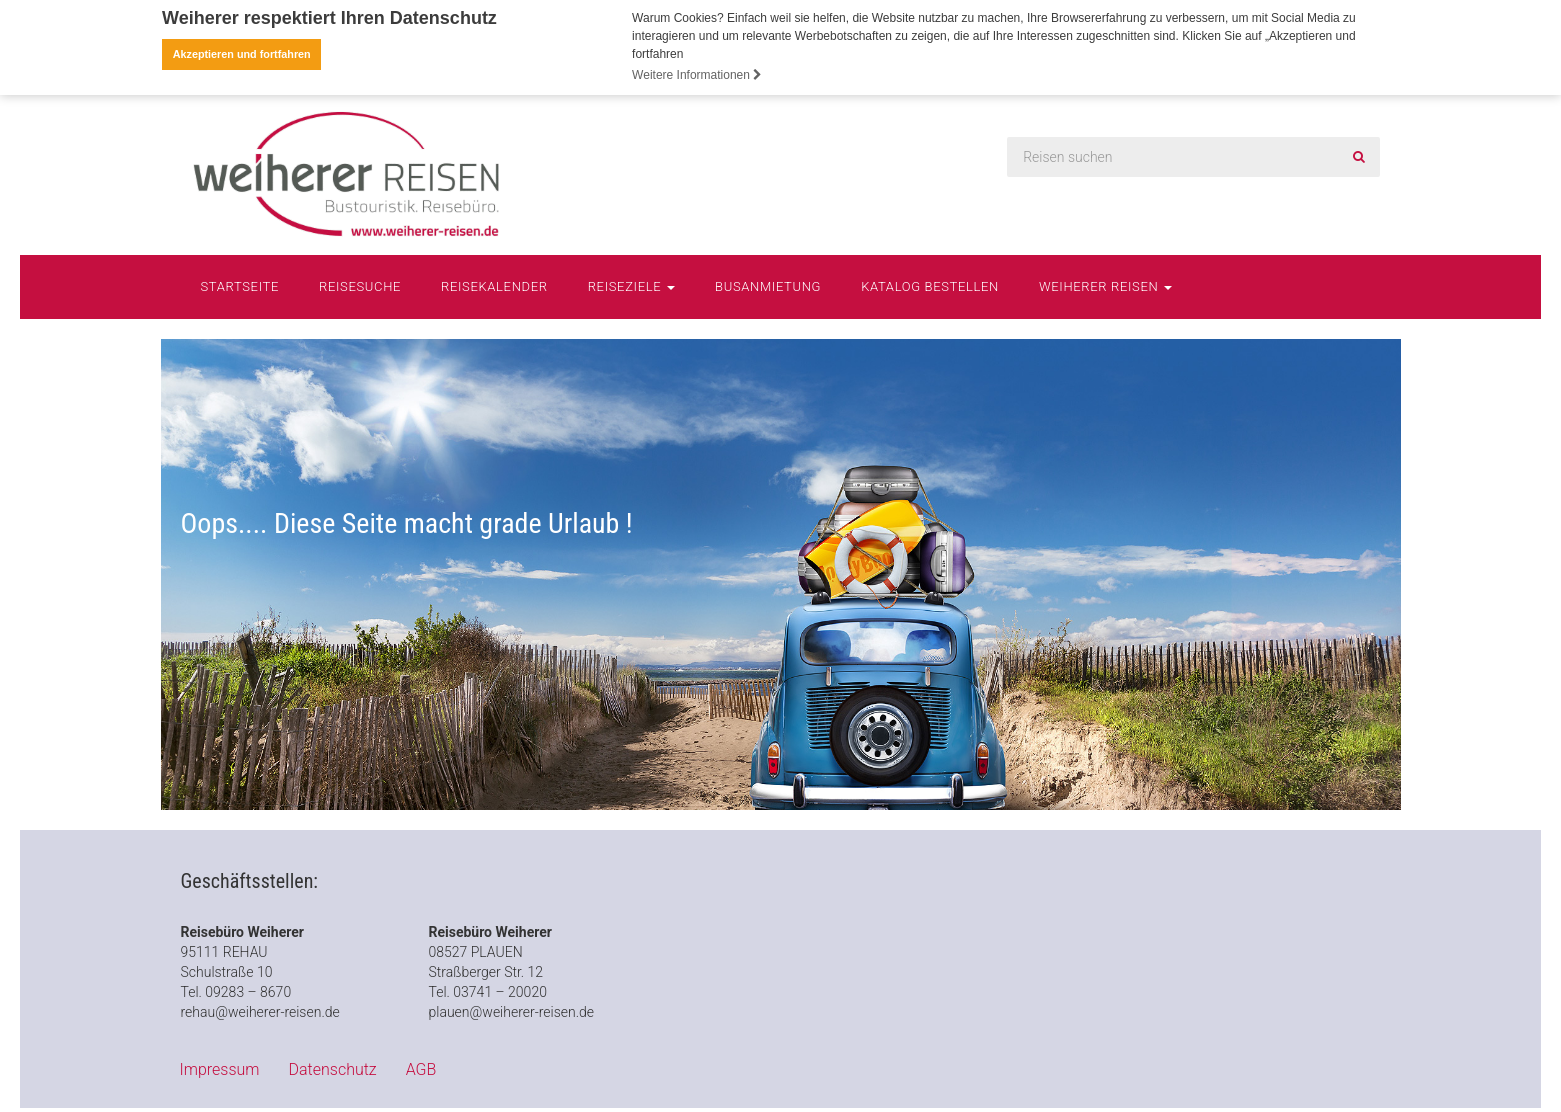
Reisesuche (360, 285)
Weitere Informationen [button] (697, 75)
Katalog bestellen (930, 285)
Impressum (220, 1068)
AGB (421, 1068)
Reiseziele (631, 285)
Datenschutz (333, 1068)
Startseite (240, 285)
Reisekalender (494, 285)
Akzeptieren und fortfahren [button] (242, 54)
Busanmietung (768, 285)
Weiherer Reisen (1105, 285)
